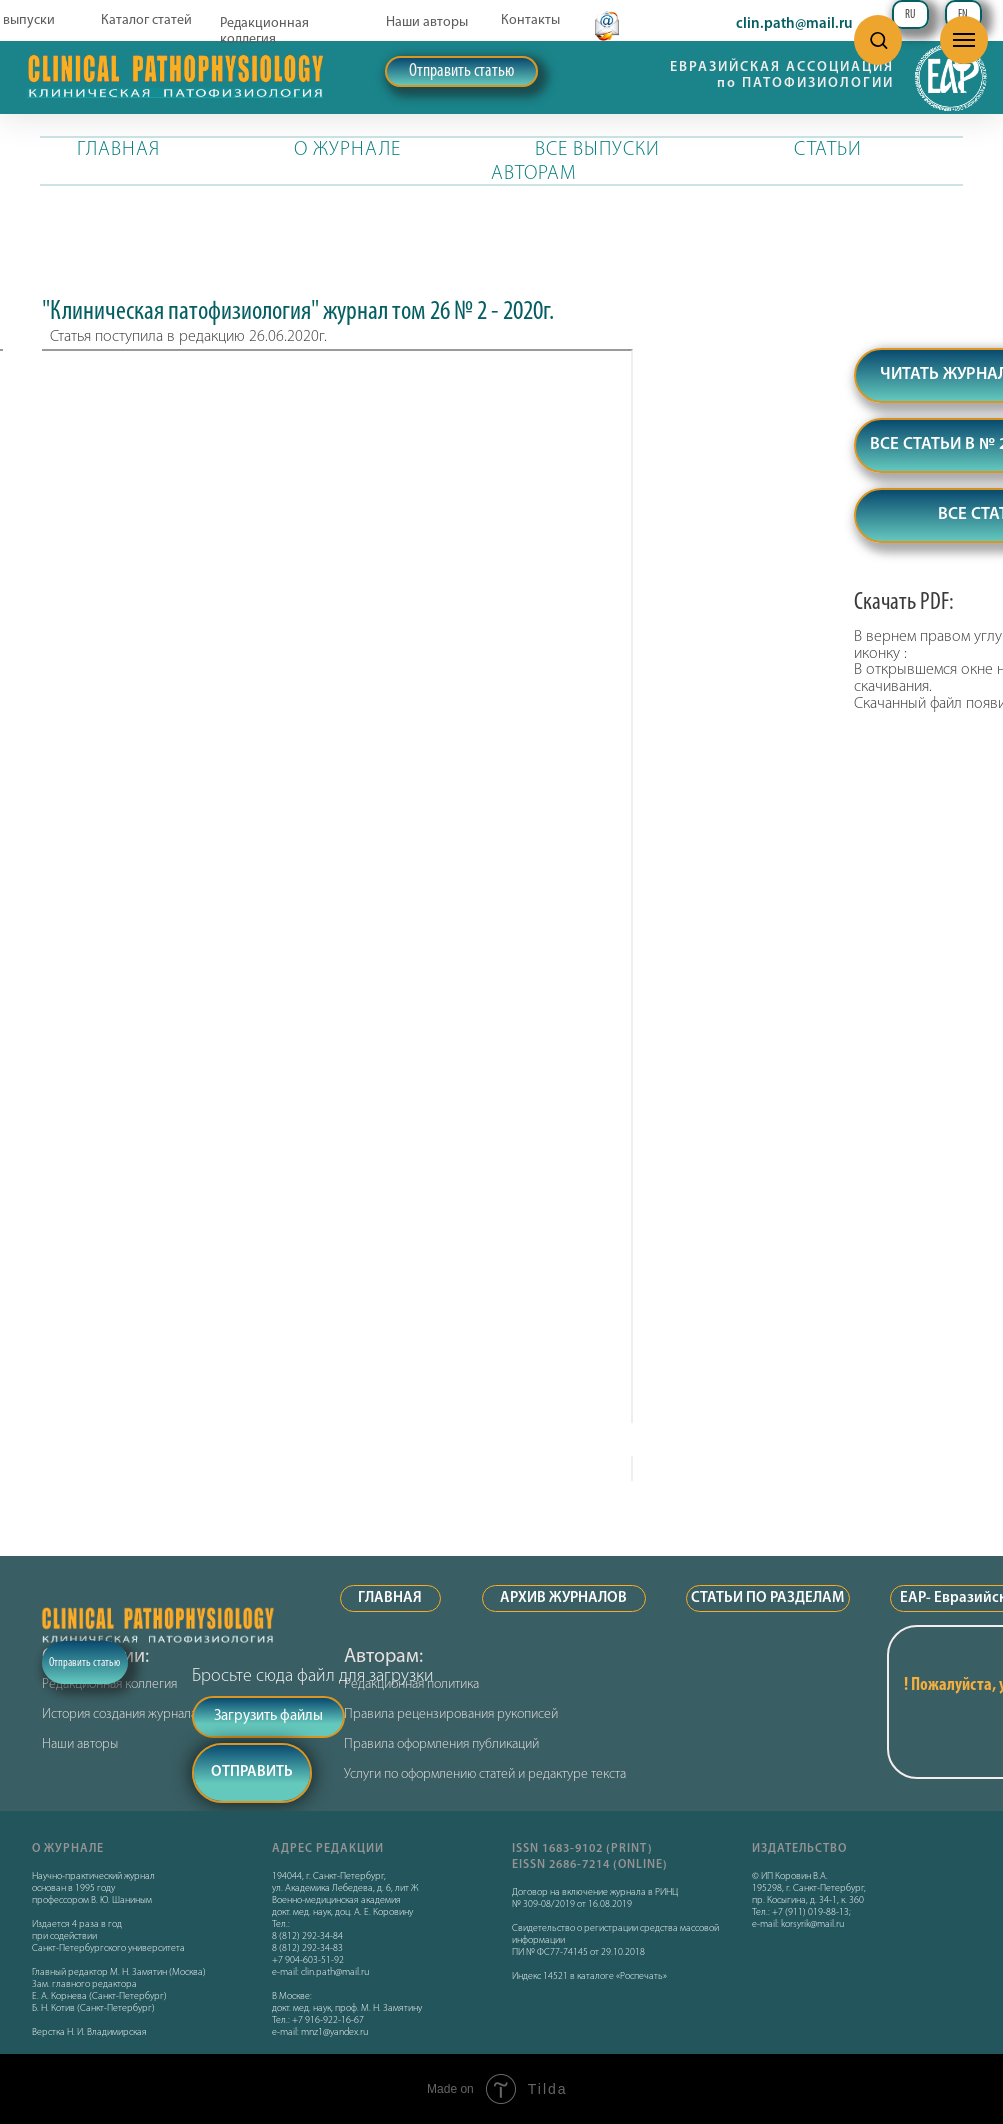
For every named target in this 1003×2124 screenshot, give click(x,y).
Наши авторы (427, 22)
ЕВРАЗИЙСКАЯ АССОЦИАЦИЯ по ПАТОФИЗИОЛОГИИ (782, 75)
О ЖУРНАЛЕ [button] (347, 150)
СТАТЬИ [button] (828, 150)
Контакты (530, 20)
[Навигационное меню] (964, 40)
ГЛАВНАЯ (118, 150)
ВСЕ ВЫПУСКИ (597, 150)
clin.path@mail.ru (794, 24)
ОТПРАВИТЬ (252, 1772)
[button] (878, 39)
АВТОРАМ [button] (534, 174)
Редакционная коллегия (264, 31)
